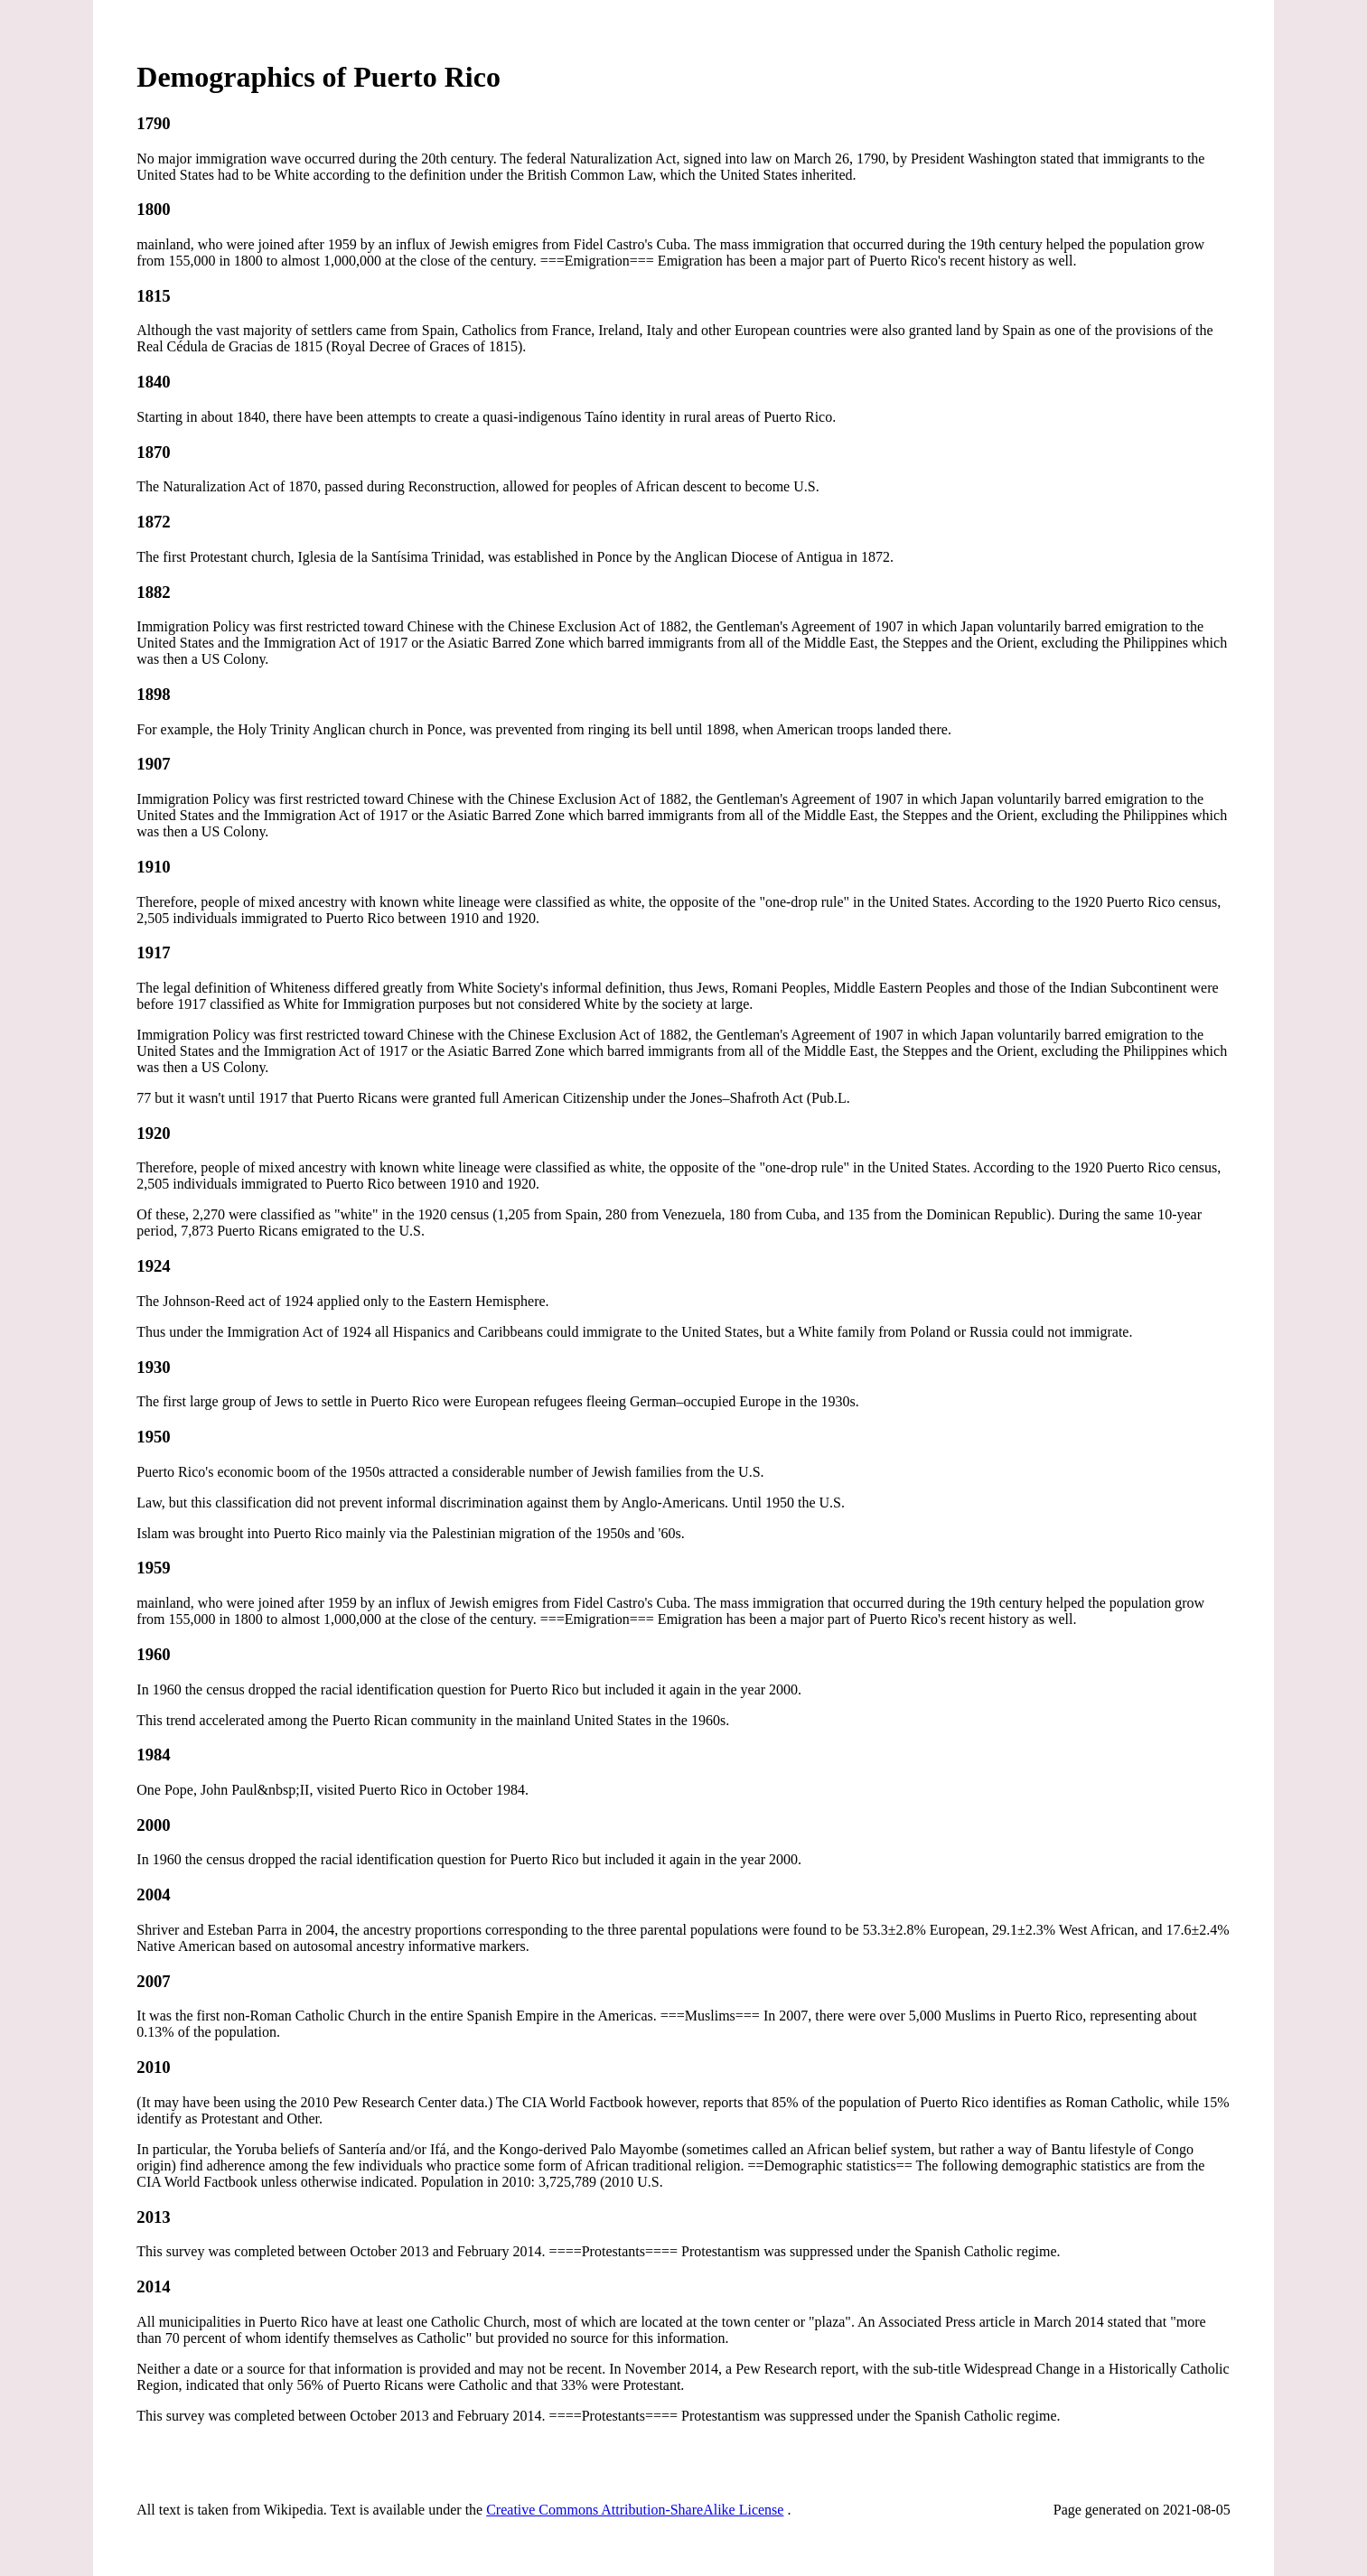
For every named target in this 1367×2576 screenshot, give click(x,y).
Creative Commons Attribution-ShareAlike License (634, 2509)
